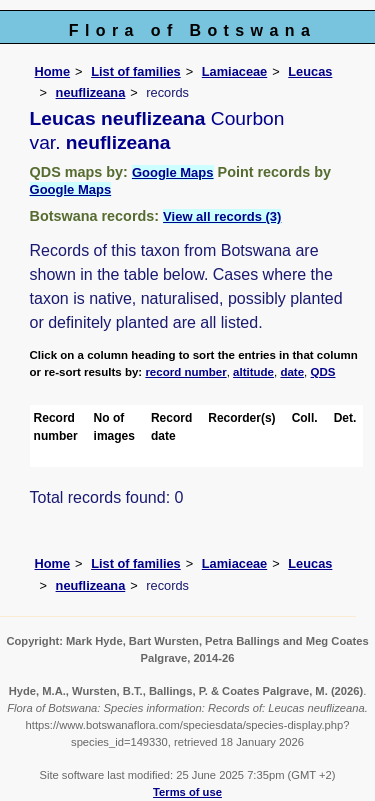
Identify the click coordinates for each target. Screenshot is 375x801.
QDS (323, 372)
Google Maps (173, 172)
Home (53, 71)
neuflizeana (91, 92)
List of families (136, 71)
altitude (253, 372)
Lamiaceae (234, 71)
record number (185, 372)
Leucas (310, 71)
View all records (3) (222, 216)
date (292, 372)
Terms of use (187, 792)
